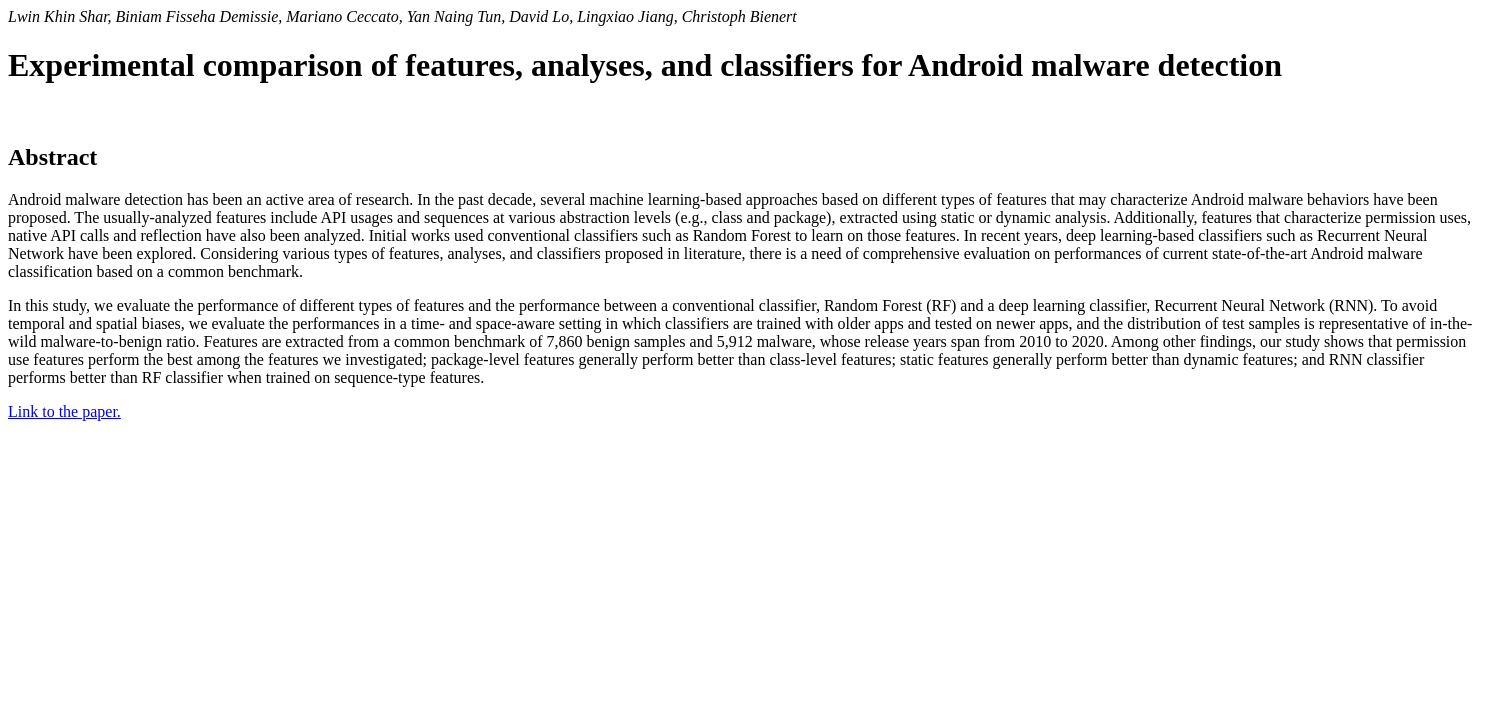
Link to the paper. (64, 411)
